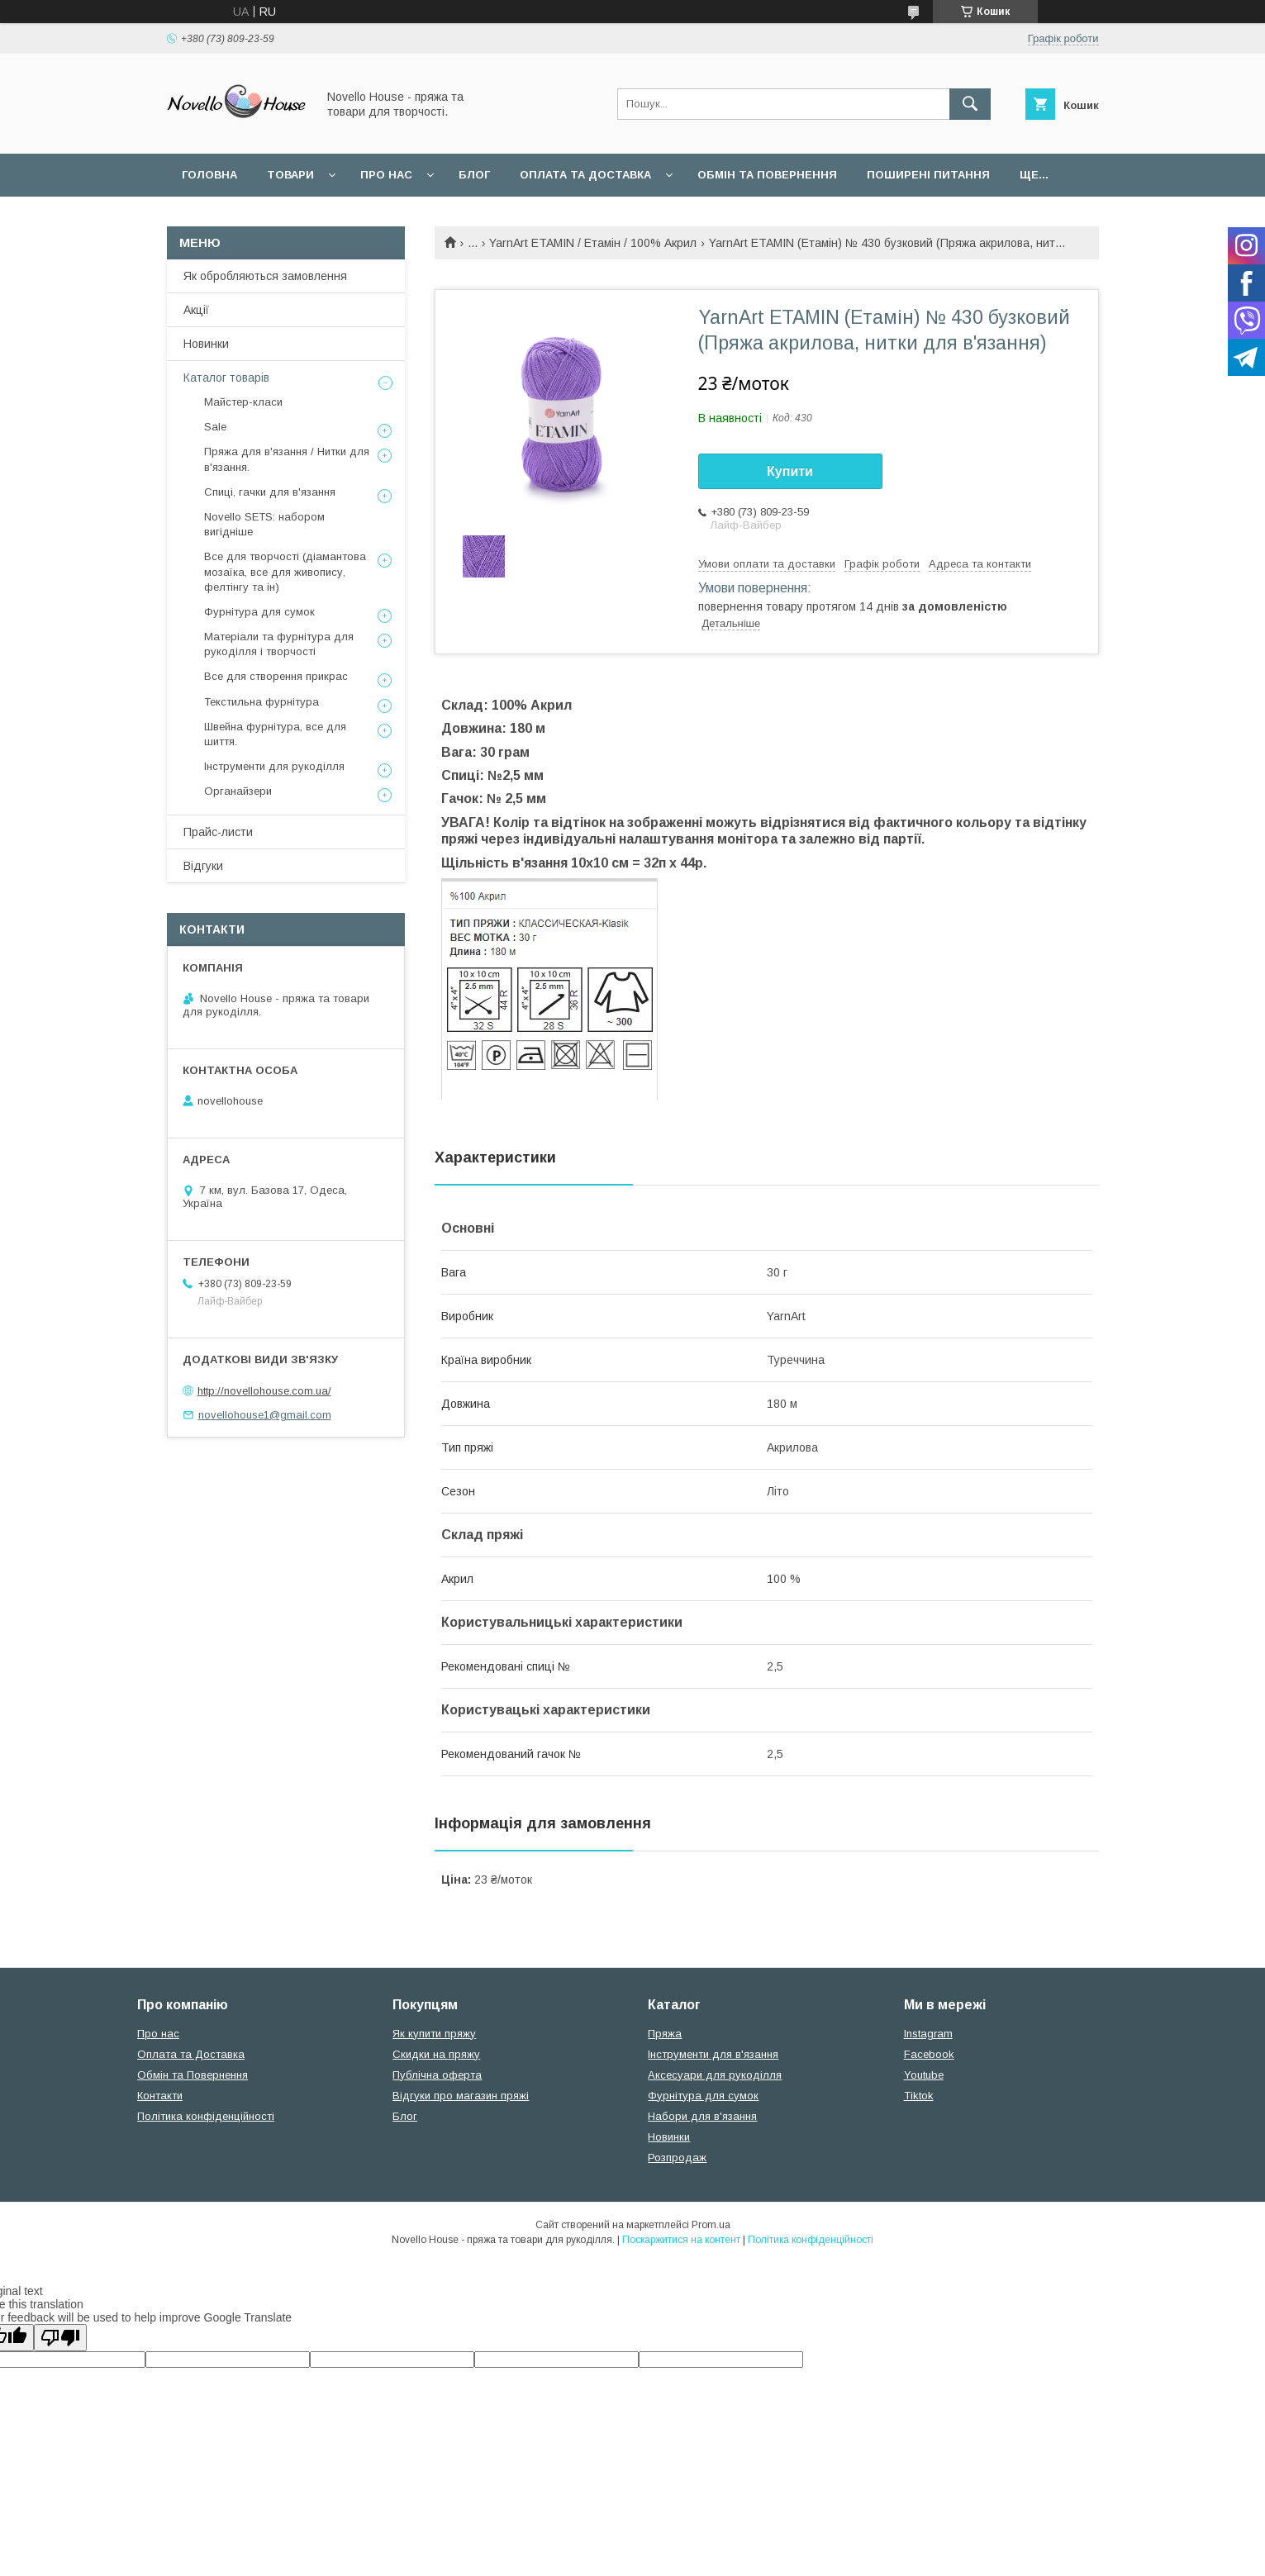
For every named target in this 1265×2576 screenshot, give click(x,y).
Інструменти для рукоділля (274, 766)
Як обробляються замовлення (265, 276)
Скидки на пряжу (436, 2054)
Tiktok (919, 2095)
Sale (215, 427)
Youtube (924, 2075)
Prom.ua (711, 2225)
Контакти (160, 2095)
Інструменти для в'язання (713, 2054)
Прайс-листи (218, 832)
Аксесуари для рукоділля (715, 2075)
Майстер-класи (243, 402)
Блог (474, 175)
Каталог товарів (226, 377)
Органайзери (238, 791)
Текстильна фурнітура (261, 702)
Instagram (928, 2033)
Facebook (929, 2054)
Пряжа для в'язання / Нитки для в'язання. (286, 459)
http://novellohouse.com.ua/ (264, 1391)
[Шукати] (970, 104)
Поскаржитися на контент (681, 2240)
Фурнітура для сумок (259, 612)
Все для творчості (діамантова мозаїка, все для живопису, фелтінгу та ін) (285, 571)
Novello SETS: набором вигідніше (264, 524)
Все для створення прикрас (276, 676)
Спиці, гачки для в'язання (269, 492)
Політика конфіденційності (205, 2116)
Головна (209, 175)
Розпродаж (677, 2157)
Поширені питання (928, 175)
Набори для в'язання (702, 2116)
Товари (290, 175)
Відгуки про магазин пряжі (460, 2095)
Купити (790, 471)
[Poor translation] (60, 2337)
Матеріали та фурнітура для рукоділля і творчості (279, 644)
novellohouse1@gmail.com (264, 1415)
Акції (196, 309)
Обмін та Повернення (192, 2075)
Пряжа (665, 2033)
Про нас (386, 175)
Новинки (206, 343)
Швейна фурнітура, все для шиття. (275, 734)
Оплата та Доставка (585, 175)
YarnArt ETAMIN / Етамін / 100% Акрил (593, 243)
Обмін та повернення (767, 175)
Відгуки (203, 865)
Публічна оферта (437, 2075)
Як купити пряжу (434, 2033)
